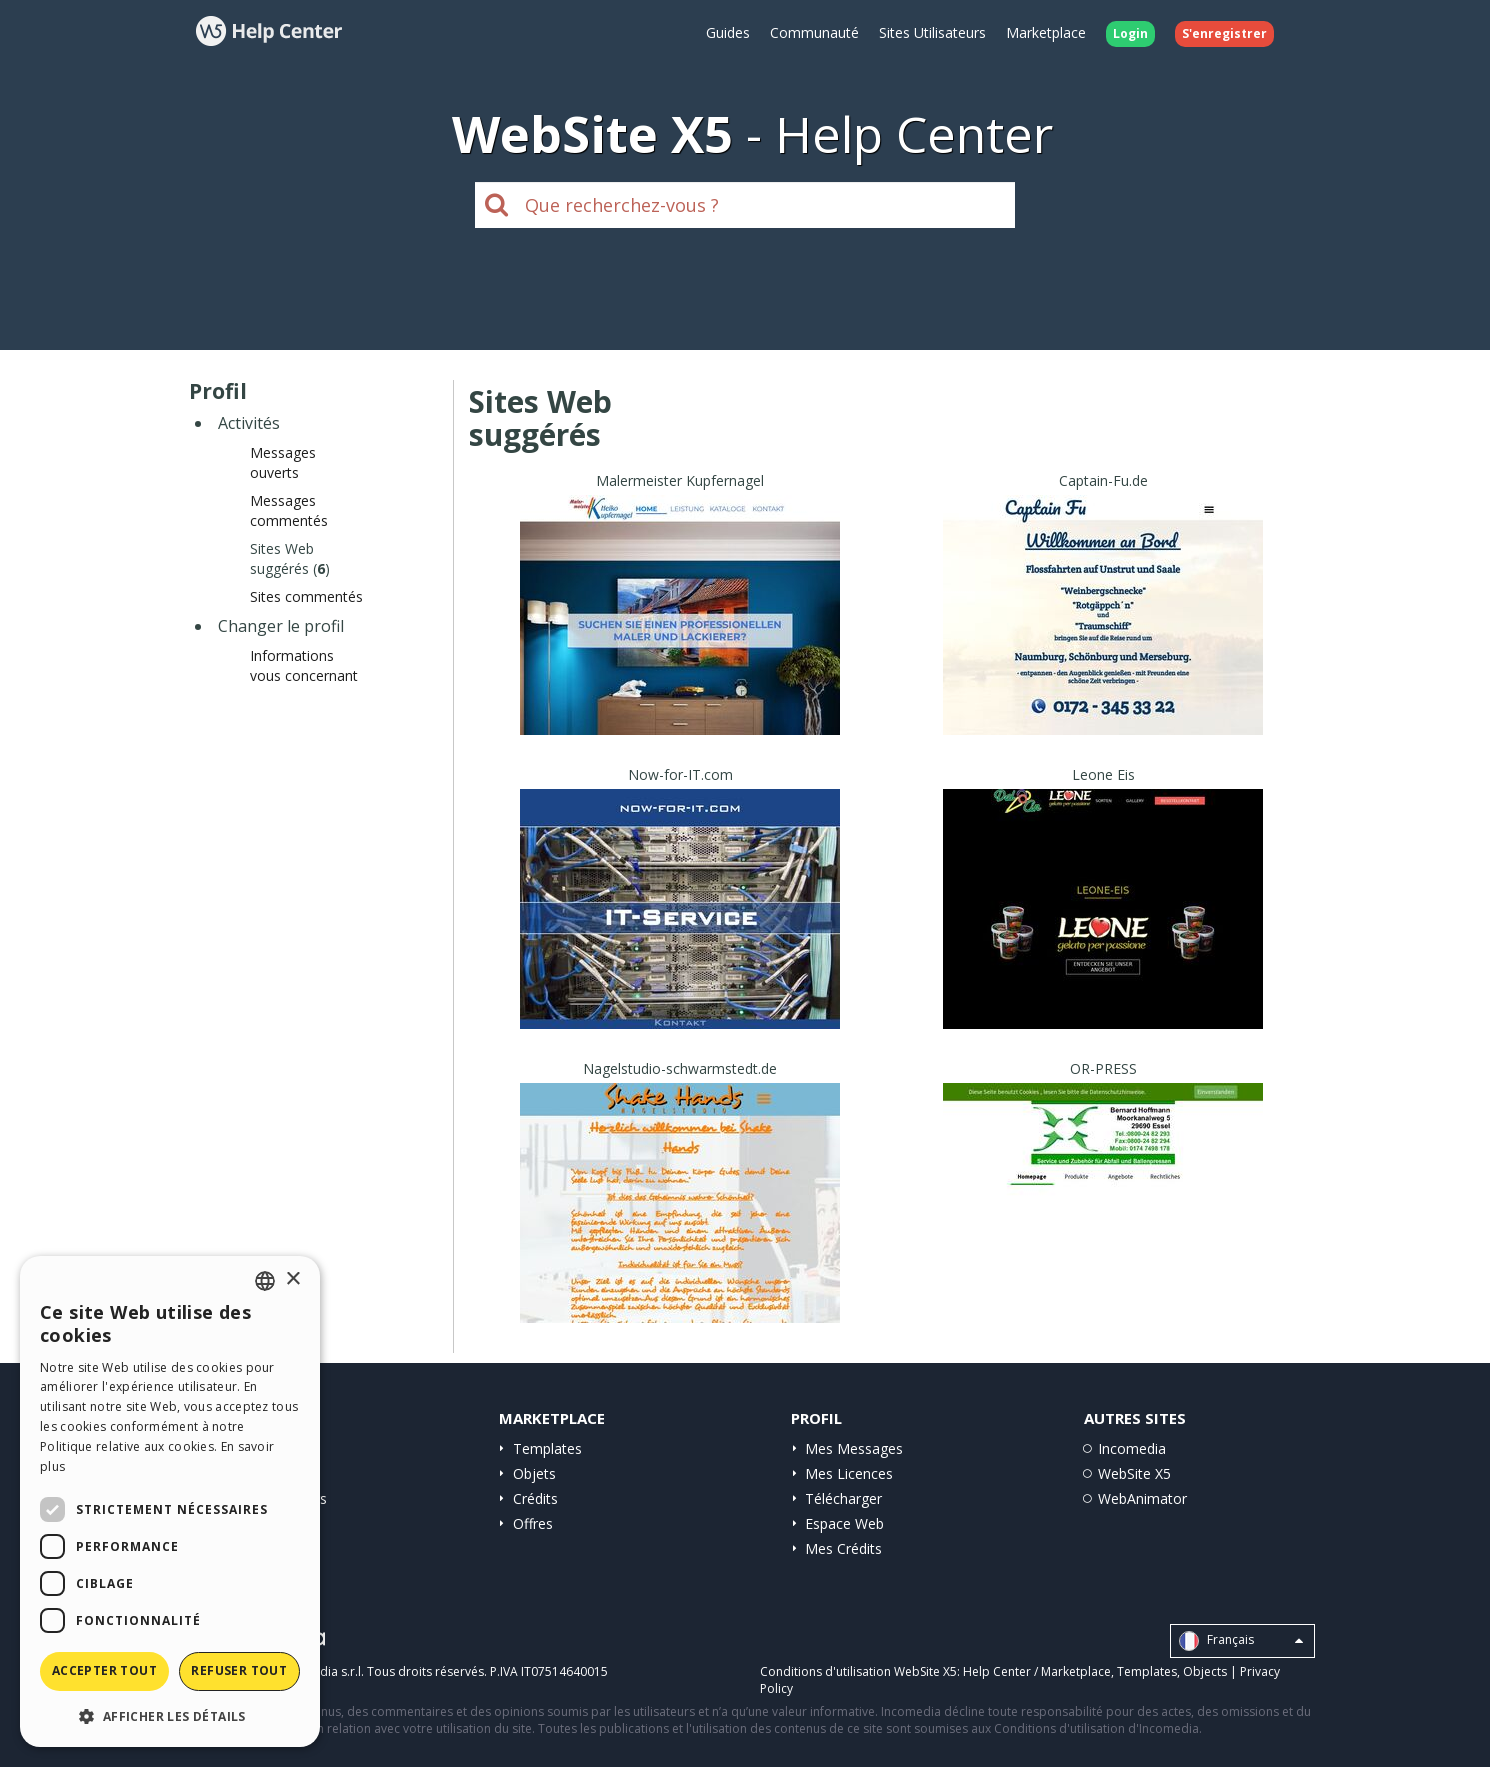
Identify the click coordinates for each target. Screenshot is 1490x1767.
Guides (728, 32)
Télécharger (843, 1498)
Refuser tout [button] (239, 1670)
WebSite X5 (1134, 1473)
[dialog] (170, 1501)
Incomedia (1132, 1448)
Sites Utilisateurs (932, 32)
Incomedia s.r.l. (321, 1671)
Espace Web (844, 1523)
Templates (547, 1448)
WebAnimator (1142, 1498)
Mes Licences (849, 1473)
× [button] (292, 1279)
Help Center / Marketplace (1037, 1671)
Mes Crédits (843, 1548)
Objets (534, 1473)
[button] (170, 1715)
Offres (533, 1523)
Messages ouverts (283, 462)
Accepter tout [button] (104, 1670)
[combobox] (265, 1281)
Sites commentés (306, 596)
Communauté (814, 32)
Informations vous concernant (304, 665)
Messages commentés (289, 510)
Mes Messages (854, 1448)
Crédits (535, 1498)
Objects (1205, 1671)
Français (1241, 1641)
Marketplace (1046, 32)
